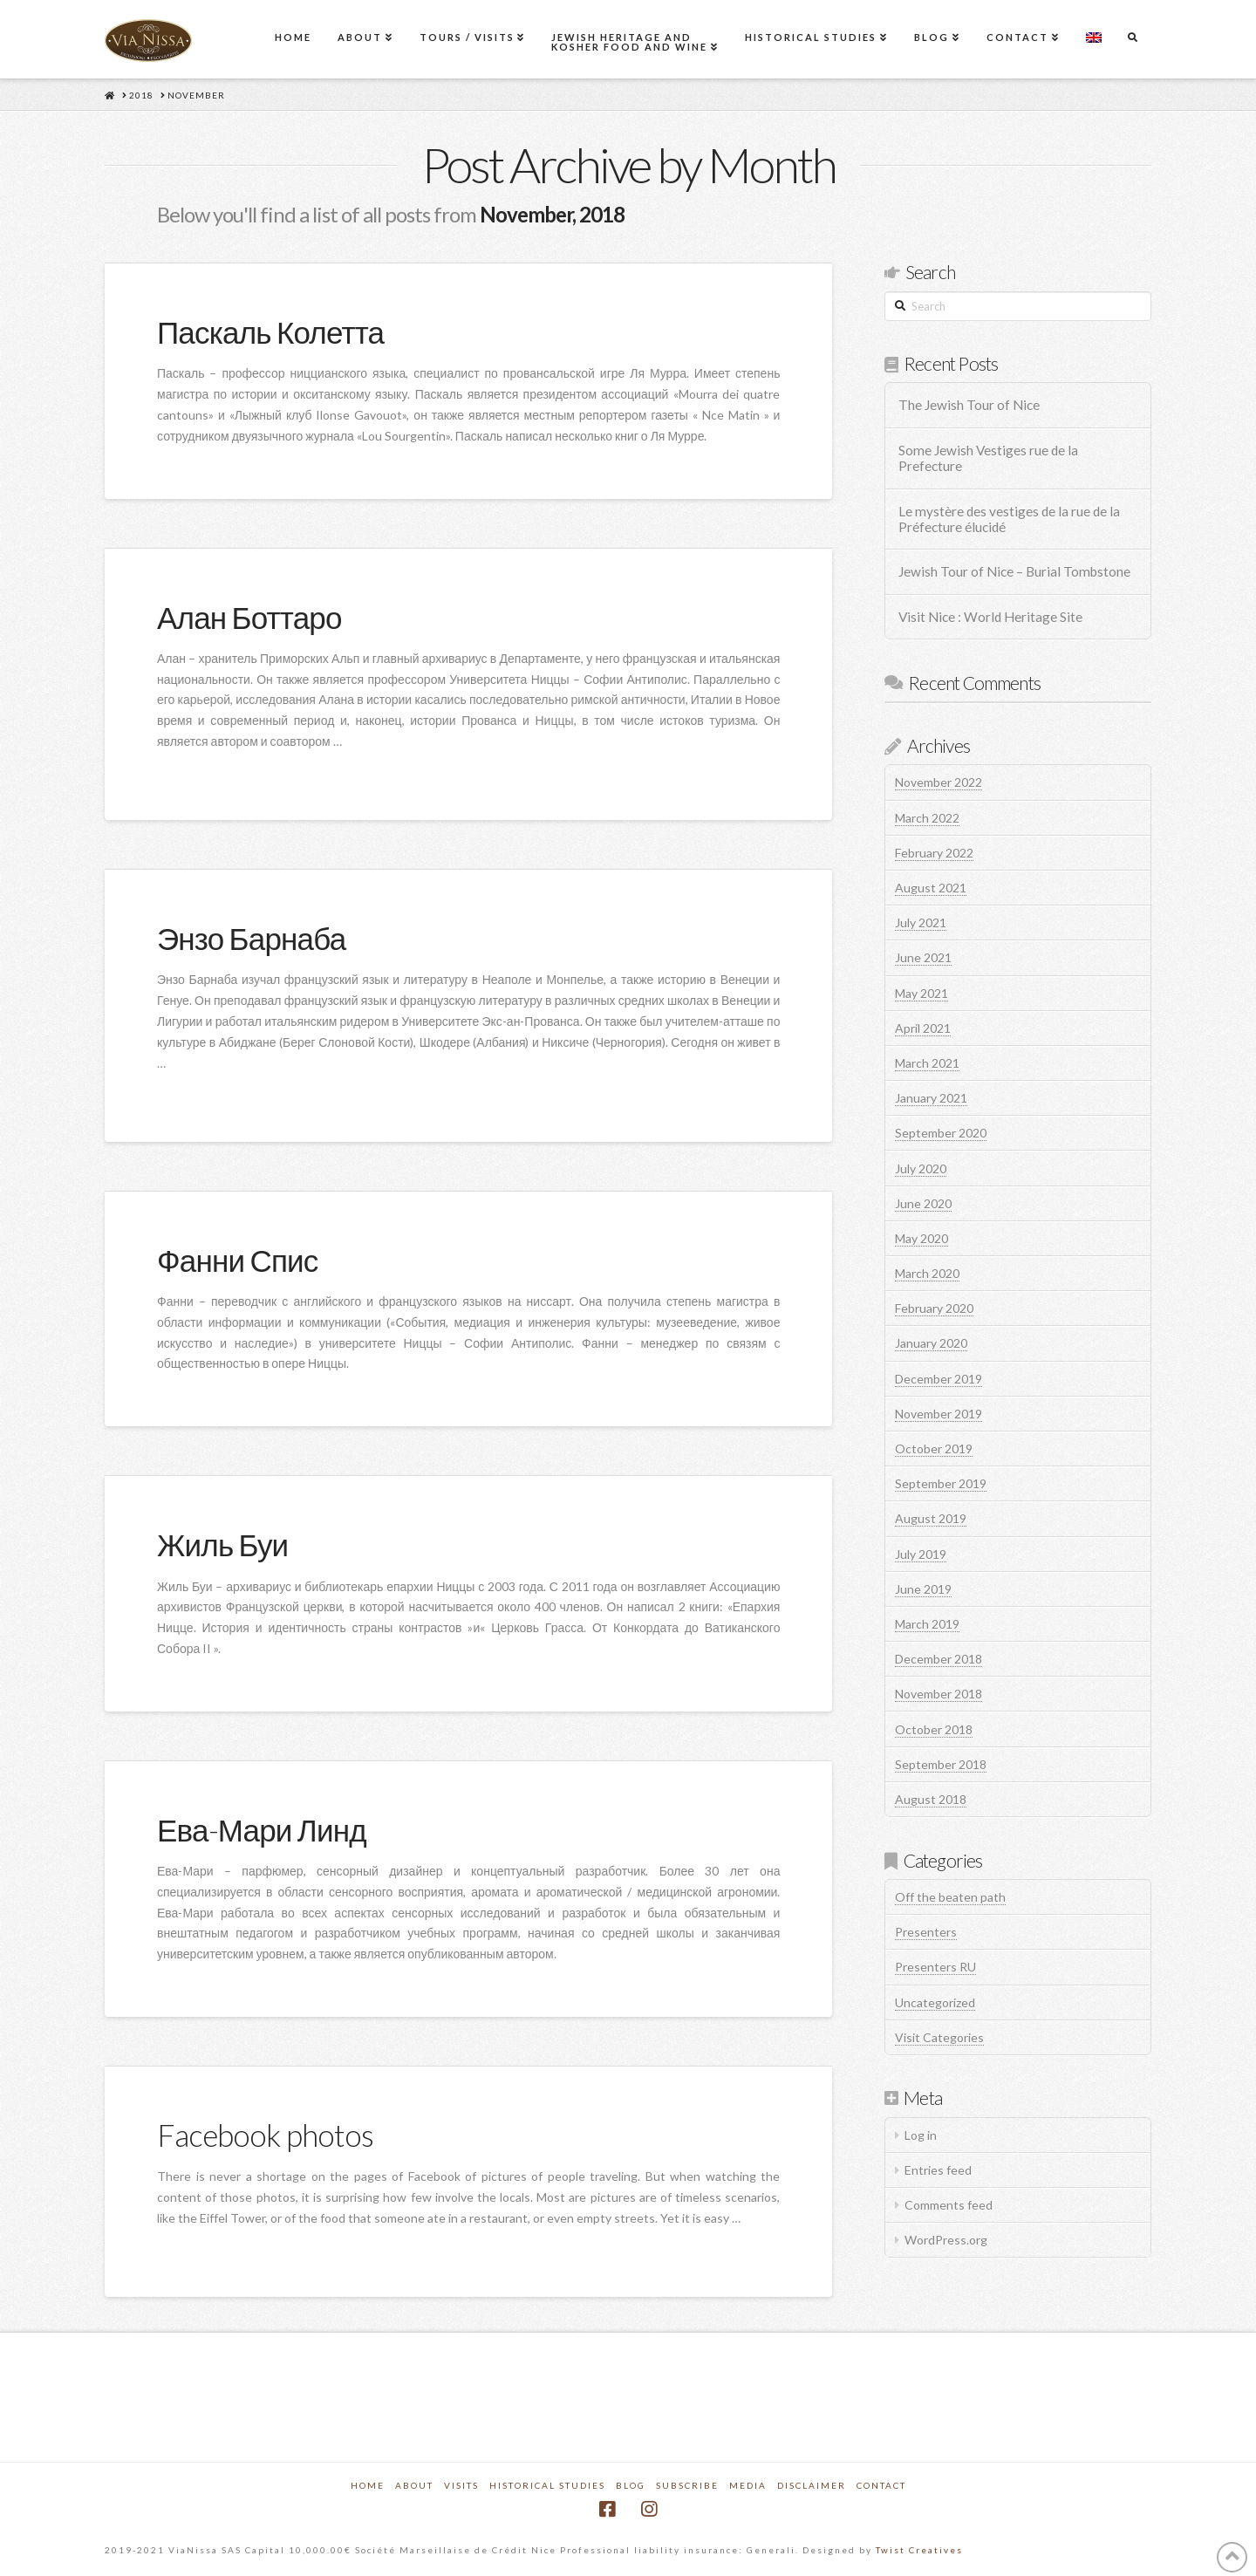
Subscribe (687, 2485)
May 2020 (921, 1238)
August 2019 (930, 1518)
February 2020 (934, 1308)
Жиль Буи (222, 1544)
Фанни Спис (237, 1259)
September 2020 (940, 1132)
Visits (461, 2485)
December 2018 (938, 1658)
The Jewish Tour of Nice (969, 405)
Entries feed (938, 2170)
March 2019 (927, 1623)
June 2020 (923, 1203)
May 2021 (921, 993)
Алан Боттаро (249, 616)
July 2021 (920, 922)
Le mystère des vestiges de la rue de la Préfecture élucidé (1009, 519)
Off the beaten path (950, 1896)
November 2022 (938, 782)
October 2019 (934, 1448)
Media (748, 2485)
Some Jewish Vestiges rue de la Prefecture (988, 458)
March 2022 (927, 817)
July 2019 (920, 1554)
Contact (881, 2485)
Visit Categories (939, 2037)
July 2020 (920, 1168)
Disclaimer (811, 2485)
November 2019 (938, 1413)
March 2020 (927, 1273)
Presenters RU (935, 1966)
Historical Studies (547, 2485)
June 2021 (923, 957)
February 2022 (934, 852)
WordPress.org (945, 2239)
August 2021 (930, 887)
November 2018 (938, 1693)
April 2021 (923, 1028)
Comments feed (948, 2204)
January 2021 (931, 1097)
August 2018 (930, 1799)
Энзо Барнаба (251, 937)
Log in (920, 2135)
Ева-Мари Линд (261, 1829)
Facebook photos (265, 2134)
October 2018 (934, 1729)
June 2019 (923, 1589)
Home (368, 2485)
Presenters (926, 1931)
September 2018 (940, 1764)
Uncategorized (935, 2002)
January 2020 (931, 1343)
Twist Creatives (919, 2550)
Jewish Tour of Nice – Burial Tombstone (1014, 571)
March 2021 (927, 1063)
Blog (630, 2485)
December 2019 (938, 1378)
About (414, 2485)
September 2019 (940, 1483)
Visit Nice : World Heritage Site (990, 617)
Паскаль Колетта (270, 331)
